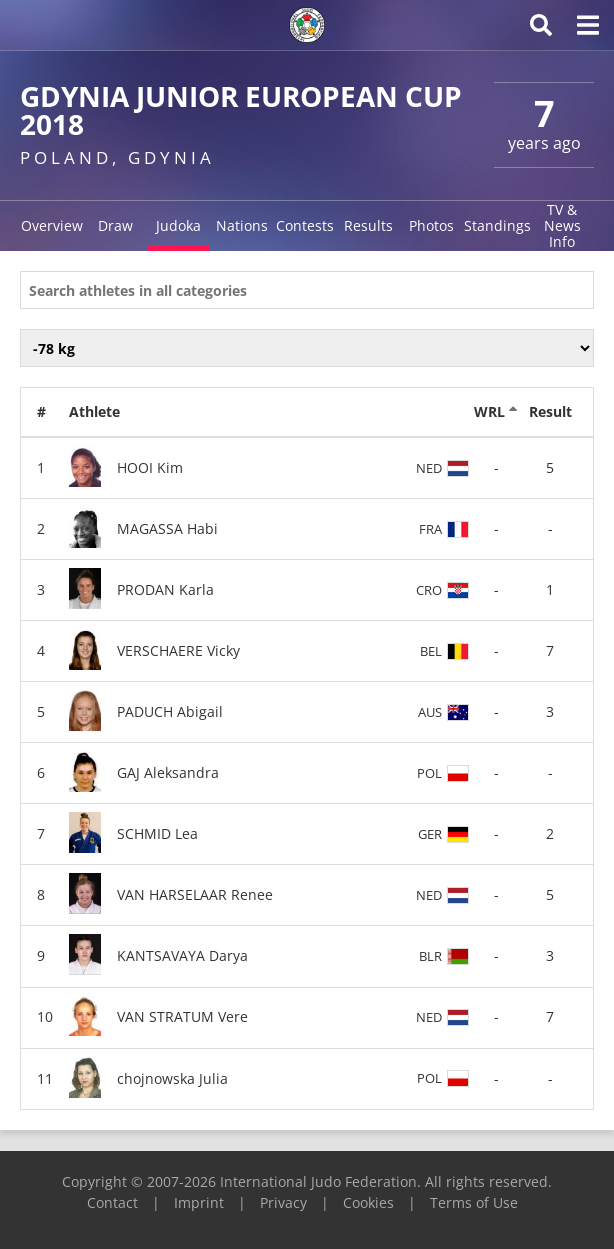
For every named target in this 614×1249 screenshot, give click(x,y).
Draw (115, 225)
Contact (112, 1202)
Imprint (199, 1202)
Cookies (368, 1202)
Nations (242, 225)
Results (368, 225)
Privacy (283, 1202)
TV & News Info (562, 226)
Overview (52, 225)
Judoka (178, 225)
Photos (431, 225)
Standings (497, 225)
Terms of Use (474, 1202)
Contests (305, 225)
